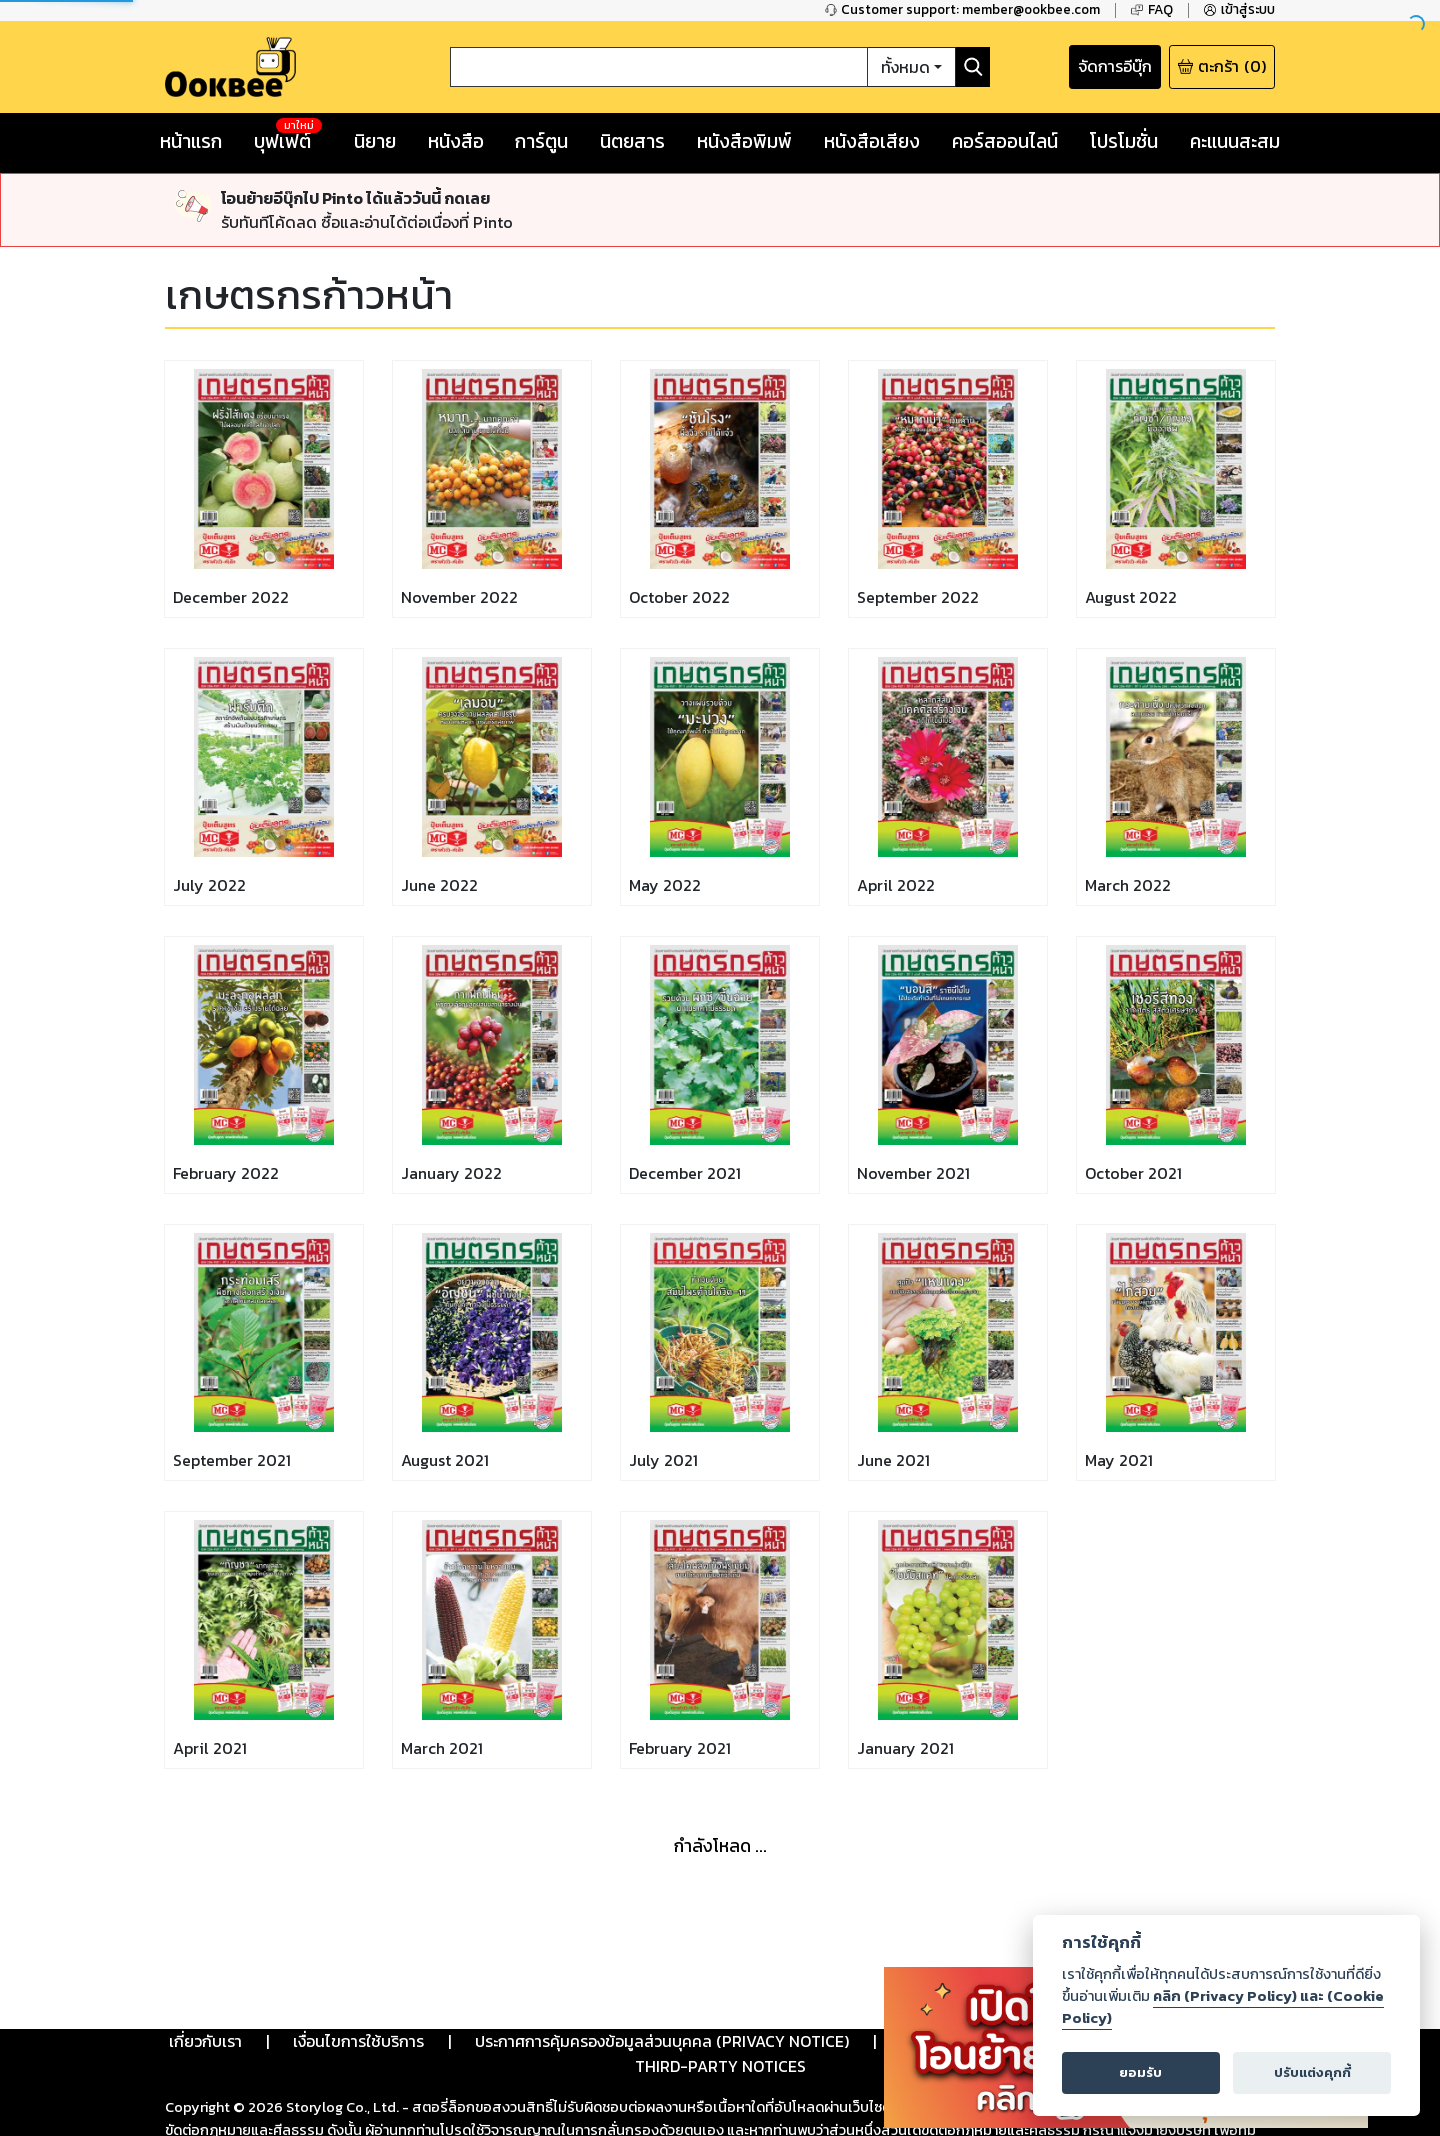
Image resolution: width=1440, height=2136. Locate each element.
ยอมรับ (1140, 2072)
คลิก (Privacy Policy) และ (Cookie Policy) (1223, 2007)
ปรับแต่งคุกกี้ (1312, 2072)
